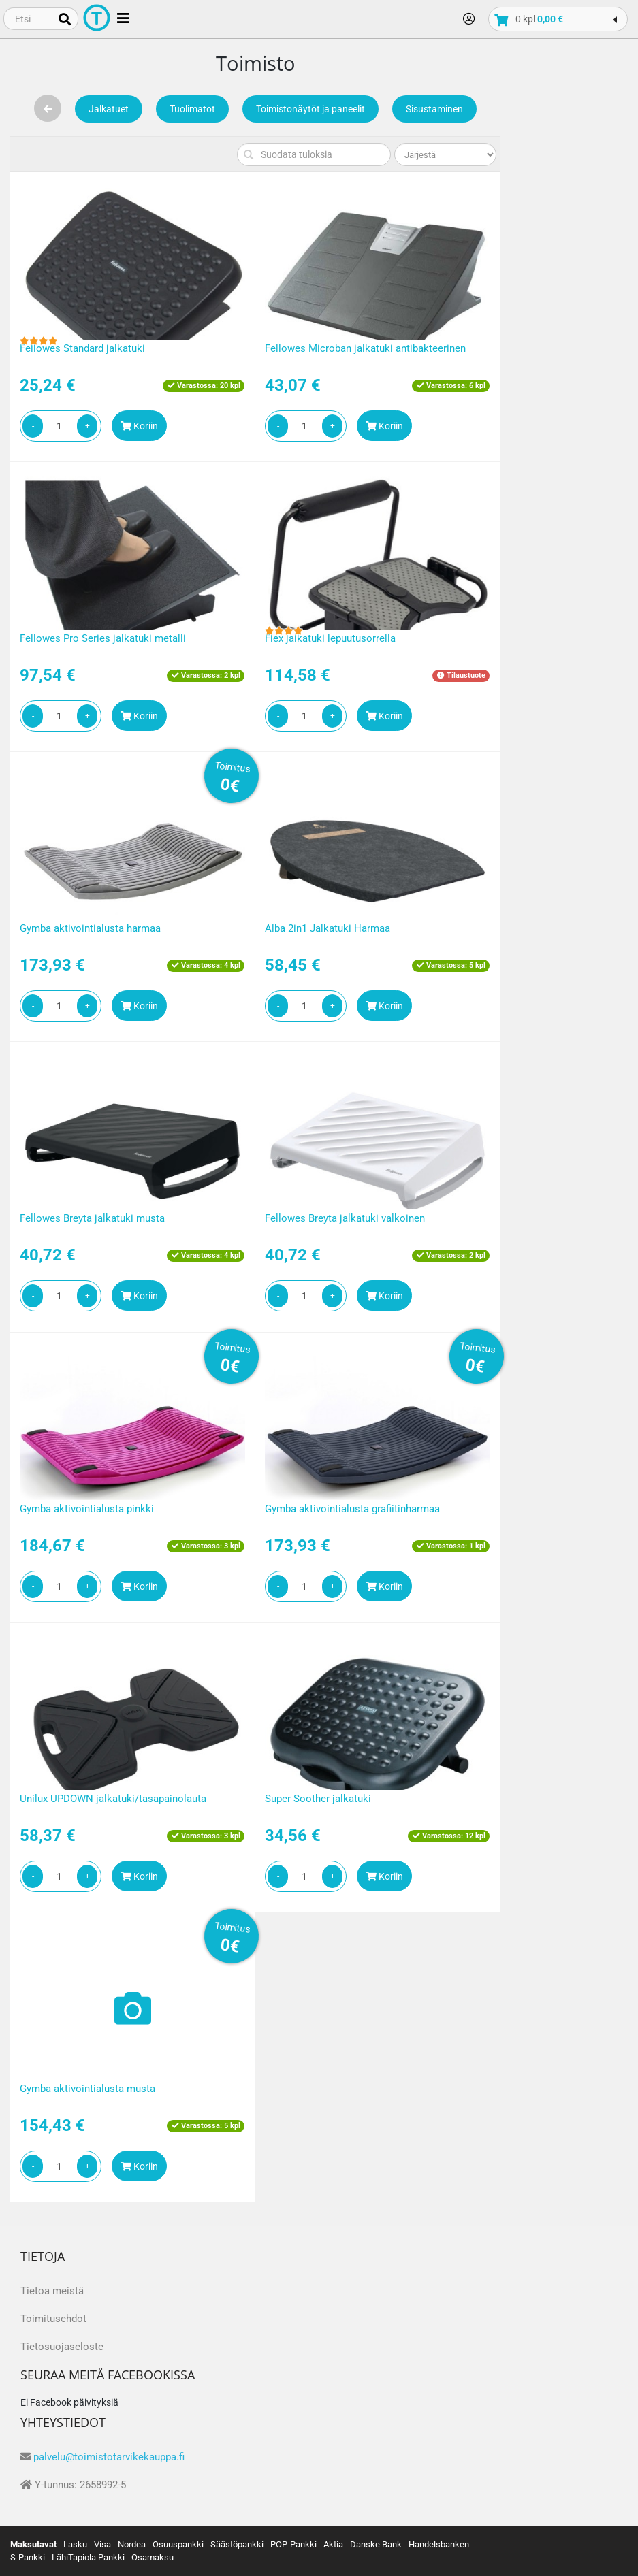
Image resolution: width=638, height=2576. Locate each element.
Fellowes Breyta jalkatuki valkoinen (345, 1218)
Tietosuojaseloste (61, 2347)
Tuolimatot (192, 108)
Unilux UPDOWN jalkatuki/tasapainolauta (113, 1799)
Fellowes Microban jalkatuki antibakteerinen (365, 348)
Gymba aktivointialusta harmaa (90, 928)
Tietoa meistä (52, 2291)
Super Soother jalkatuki (318, 1799)
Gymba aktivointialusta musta (87, 2089)
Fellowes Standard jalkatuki (82, 348)
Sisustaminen (434, 108)
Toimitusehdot (53, 2319)
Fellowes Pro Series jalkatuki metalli (103, 638)
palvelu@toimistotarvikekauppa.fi (109, 2457)
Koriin (139, 426)
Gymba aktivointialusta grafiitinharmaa (352, 1509)
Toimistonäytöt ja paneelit (310, 108)
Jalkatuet (109, 108)
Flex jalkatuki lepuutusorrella (330, 638)
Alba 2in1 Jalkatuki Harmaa (327, 928)
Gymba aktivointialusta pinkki (87, 1509)
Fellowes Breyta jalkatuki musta (92, 1218)
